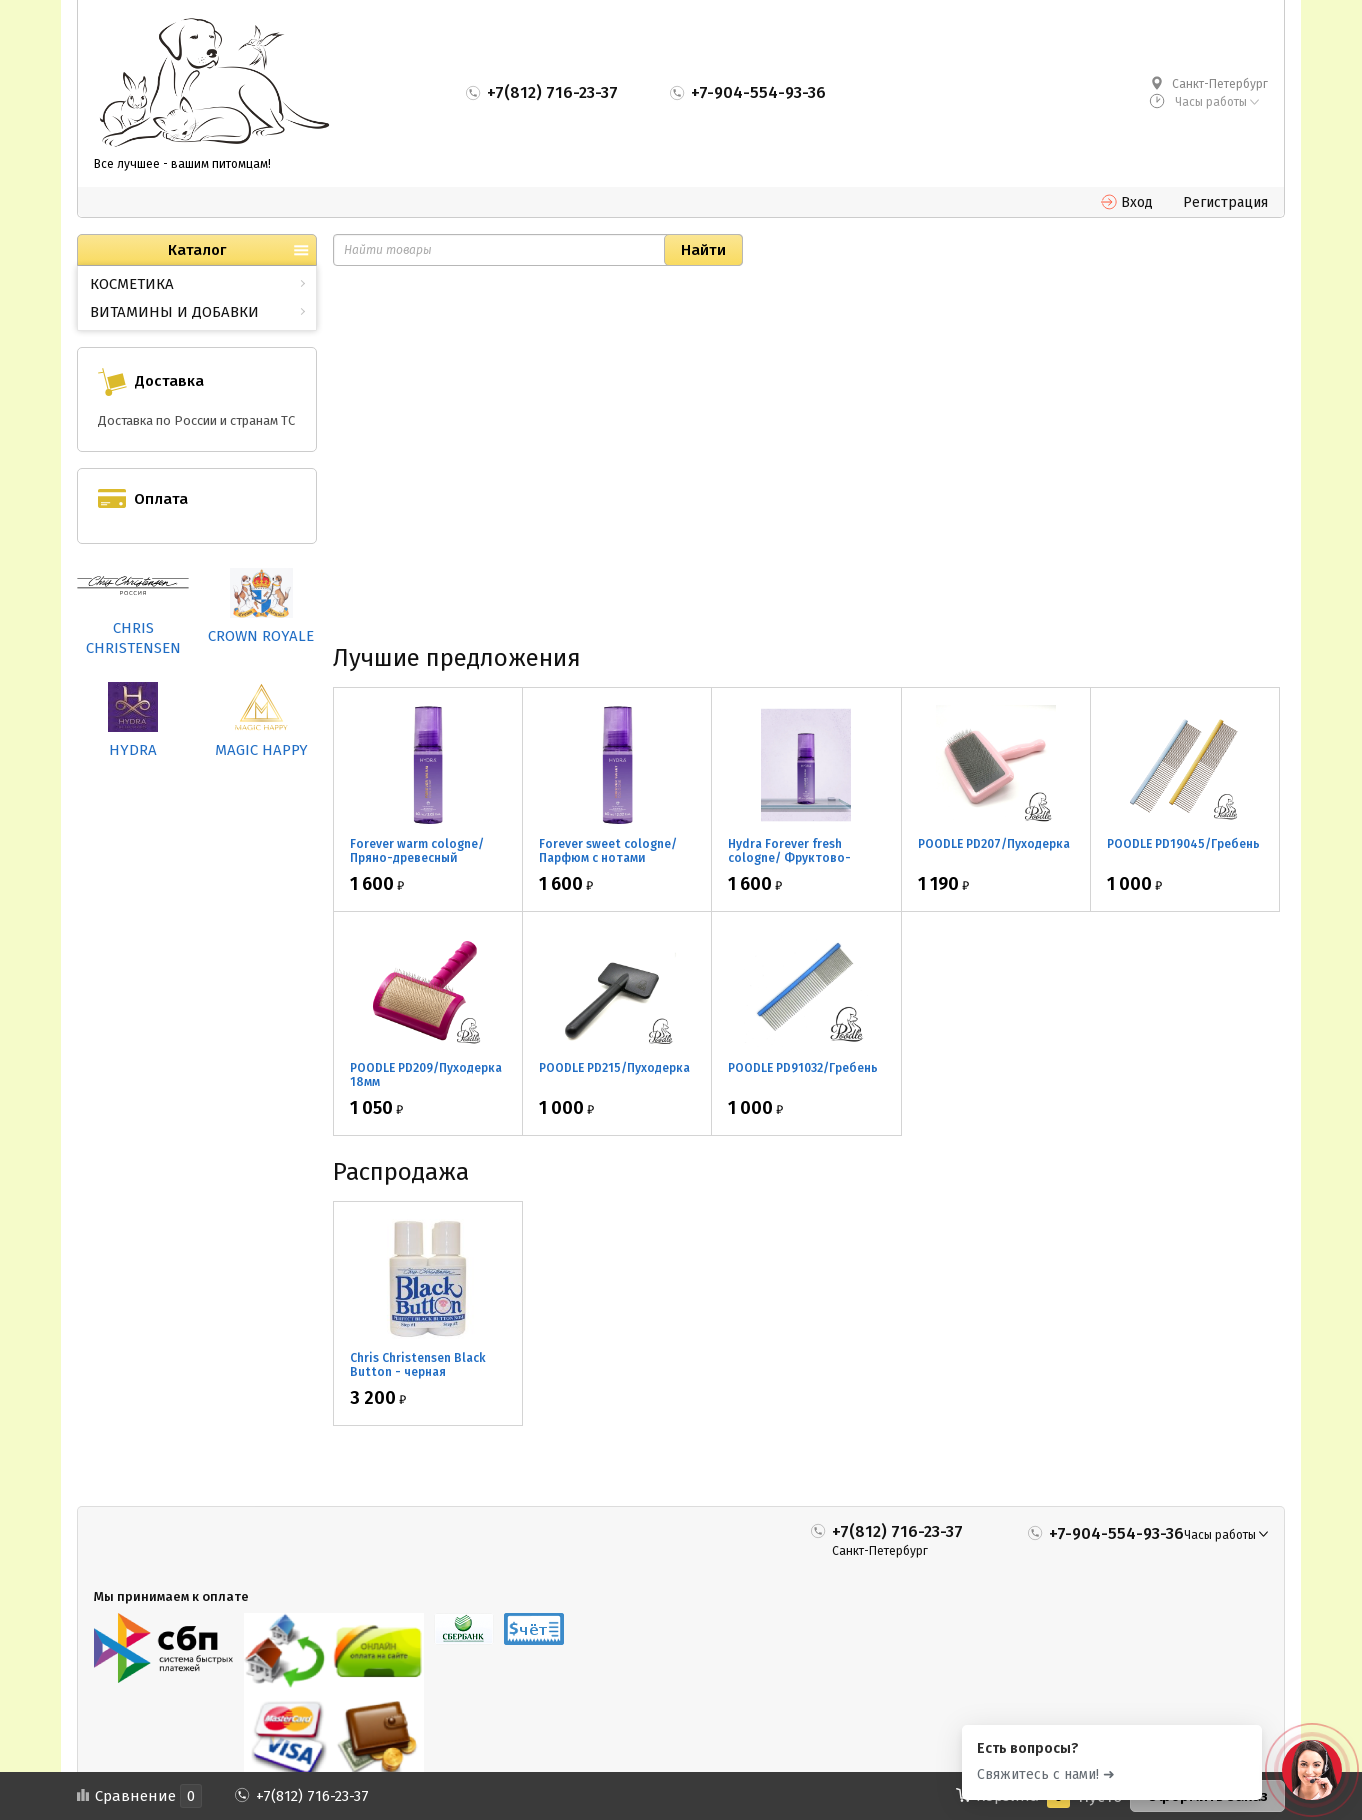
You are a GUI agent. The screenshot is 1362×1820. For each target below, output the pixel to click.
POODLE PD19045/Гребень (1183, 844)
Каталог (197, 250)
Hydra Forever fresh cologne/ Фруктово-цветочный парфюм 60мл (804, 858)
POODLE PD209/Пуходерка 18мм (426, 1075)
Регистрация (1225, 202)
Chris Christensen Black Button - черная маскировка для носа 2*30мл (418, 1379)
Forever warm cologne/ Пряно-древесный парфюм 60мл (417, 858)
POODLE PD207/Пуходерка (994, 844)
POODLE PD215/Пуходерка (614, 1068)
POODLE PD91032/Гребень (803, 1068)
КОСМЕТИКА (132, 284)
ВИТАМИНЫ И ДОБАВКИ (174, 312)
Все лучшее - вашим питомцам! (182, 164)
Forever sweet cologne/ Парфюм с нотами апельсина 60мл (608, 858)
